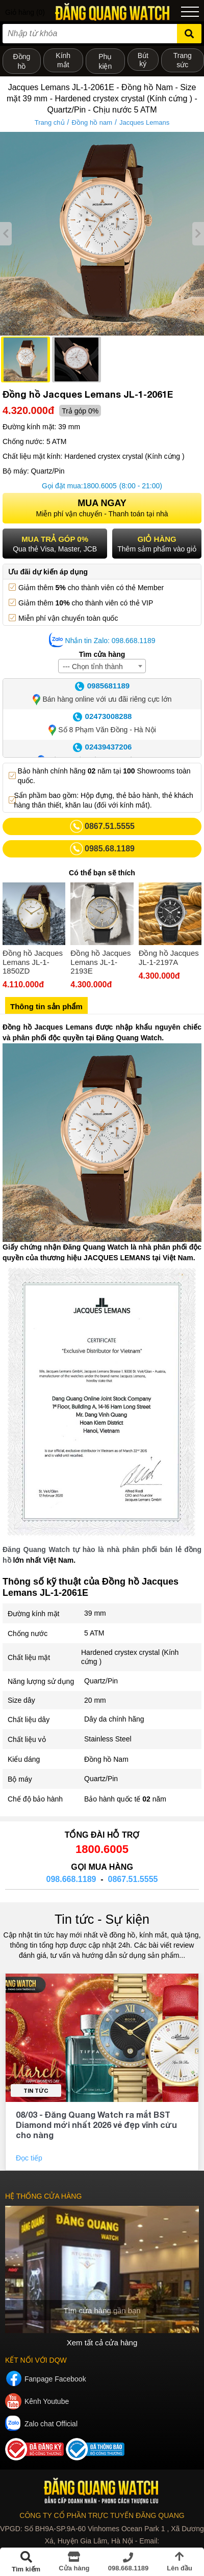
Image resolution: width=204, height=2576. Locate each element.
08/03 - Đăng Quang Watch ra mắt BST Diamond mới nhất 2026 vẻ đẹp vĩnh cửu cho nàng (96, 2125)
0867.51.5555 (133, 1879)
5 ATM (94, 1633)
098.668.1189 (71, 1879)
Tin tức (35, 2090)
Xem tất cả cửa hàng (102, 2342)
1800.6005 (100, 486)
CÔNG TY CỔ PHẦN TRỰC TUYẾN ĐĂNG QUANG (101, 2515)
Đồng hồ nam (91, 122)
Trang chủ (50, 122)
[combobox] (102, 666)
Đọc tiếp (30, 2158)
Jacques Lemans (144, 122)
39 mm (95, 1613)
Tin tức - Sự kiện (102, 1919)
